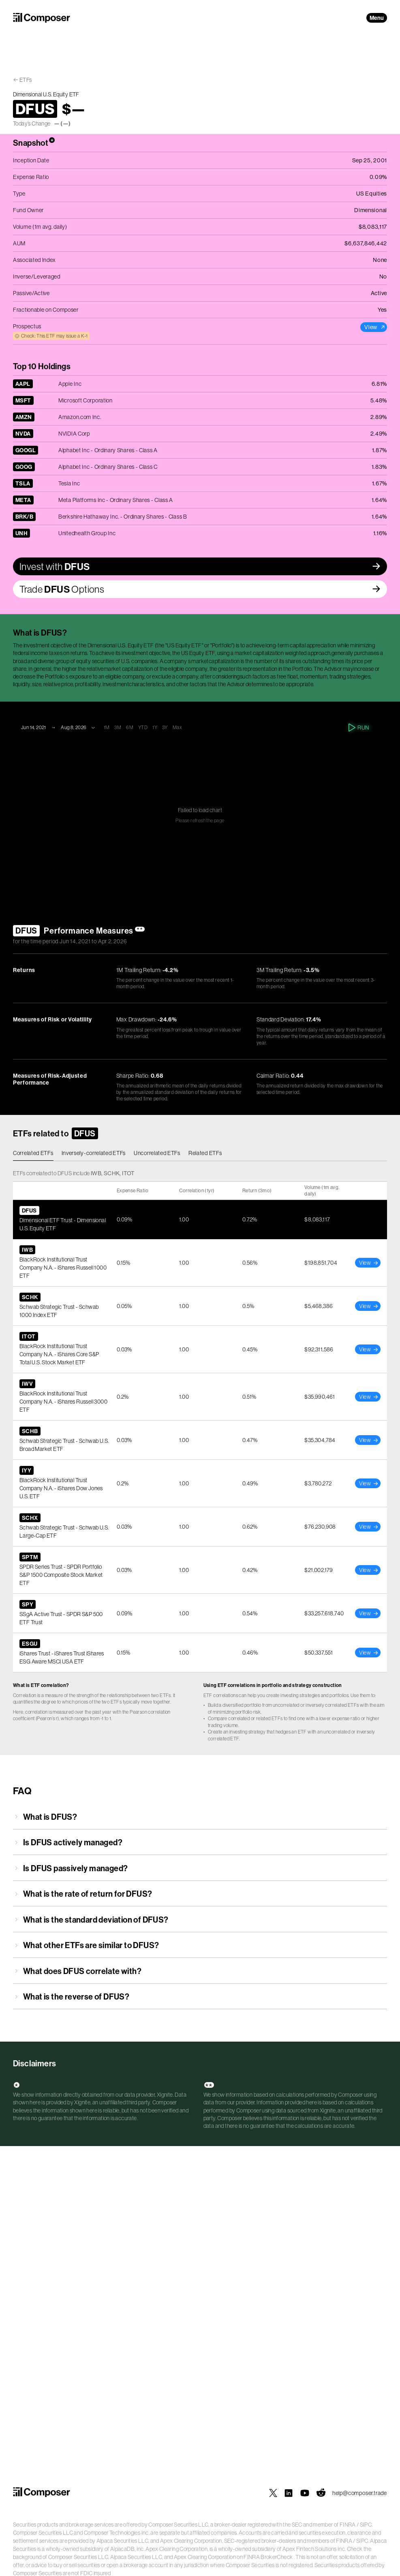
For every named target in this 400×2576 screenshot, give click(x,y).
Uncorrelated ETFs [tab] (157, 1153)
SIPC (366, 2524)
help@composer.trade (359, 2493)
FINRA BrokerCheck (268, 2557)
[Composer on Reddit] (321, 2493)
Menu (377, 17)
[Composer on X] (273, 2493)
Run (359, 727)
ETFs (25, 79)
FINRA (348, 2524)
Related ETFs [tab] (205, 1153)
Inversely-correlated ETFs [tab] (94, 1153)
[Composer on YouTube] (305, 2493)
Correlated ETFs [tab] (33, 1153)
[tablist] (200, 1153)
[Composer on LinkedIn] (288, 2493)
